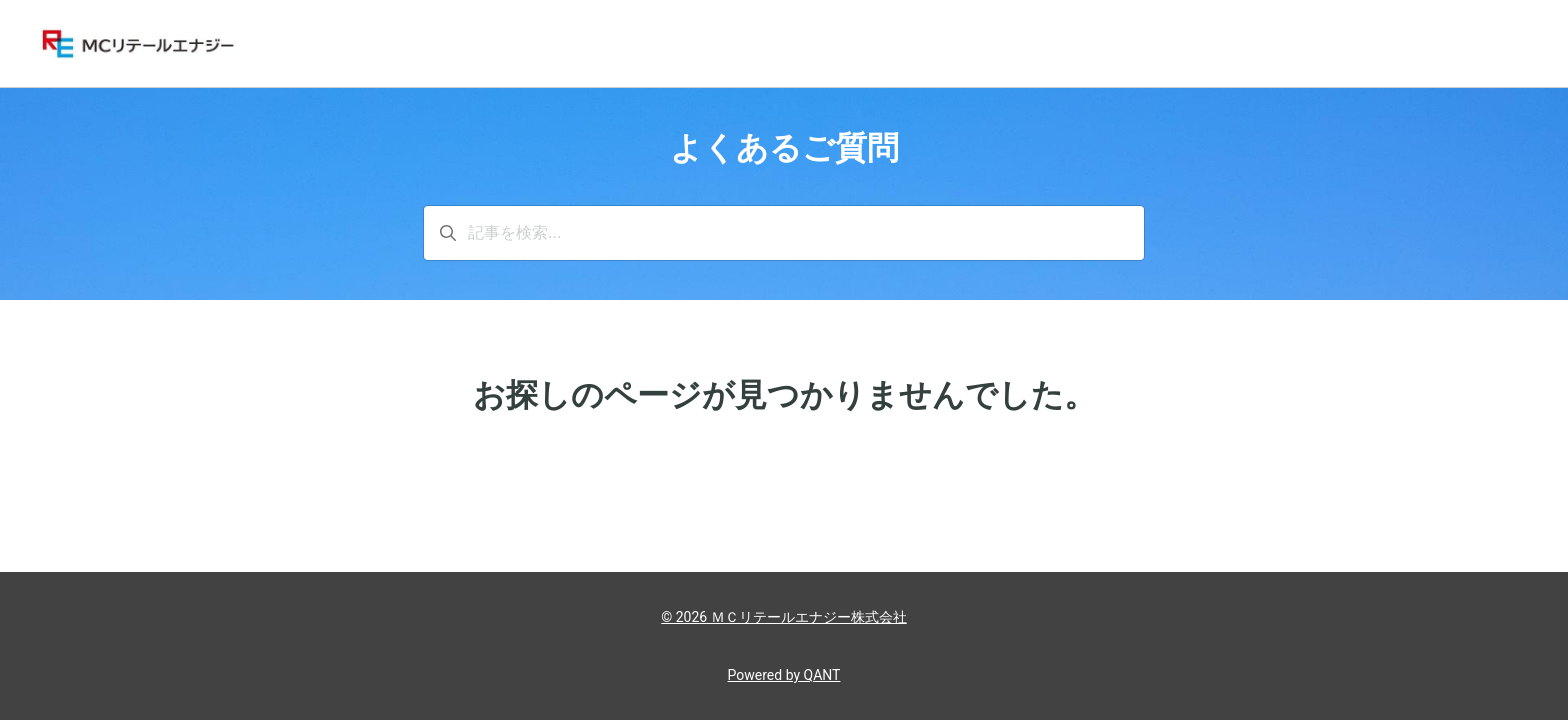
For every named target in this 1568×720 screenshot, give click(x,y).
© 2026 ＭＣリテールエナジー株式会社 (783, 617)
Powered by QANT (784, 675)
